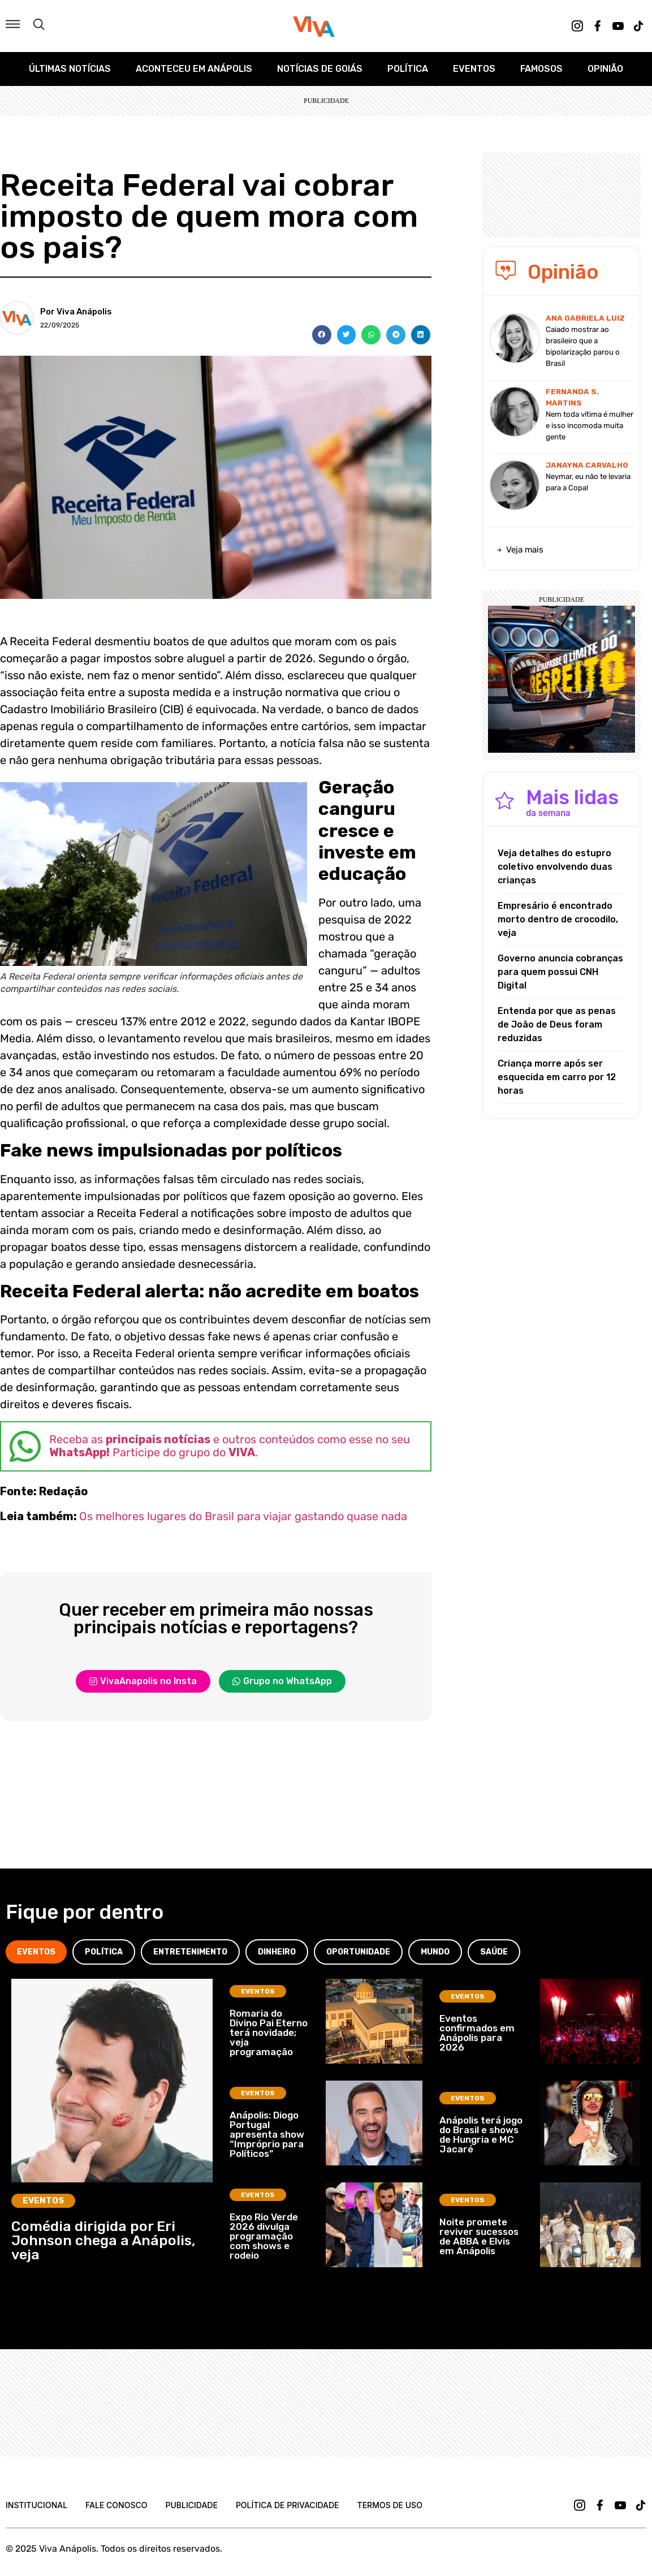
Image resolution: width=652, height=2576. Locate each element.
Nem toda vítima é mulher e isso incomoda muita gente (589, 425)
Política (407, 68)
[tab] (36, 1952)
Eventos (474, 68)
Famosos (541, 68)
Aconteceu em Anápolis (194, 68)
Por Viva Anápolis (76, 312)
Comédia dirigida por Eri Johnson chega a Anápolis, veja (103, 2240)
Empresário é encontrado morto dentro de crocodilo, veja (558, 919)
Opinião (605, 68)
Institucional (36, 2505)
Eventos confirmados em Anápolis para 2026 (477, 2033)
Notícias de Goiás (319, 68)
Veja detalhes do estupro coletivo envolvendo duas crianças (555, 867)
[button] (321, 334)
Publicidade (191, 2505)
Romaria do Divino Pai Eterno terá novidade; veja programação (269, 2032)
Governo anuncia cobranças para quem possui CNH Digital (560, 972)
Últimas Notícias (70, 68)
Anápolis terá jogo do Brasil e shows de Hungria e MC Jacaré (481, 2135)
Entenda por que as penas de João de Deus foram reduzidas (557, 1024)
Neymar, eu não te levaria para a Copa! (588, 482)
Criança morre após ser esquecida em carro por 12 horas (557, 1077)
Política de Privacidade (287, 2505)
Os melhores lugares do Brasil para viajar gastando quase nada (243, 1516)
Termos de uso (389, 2505)
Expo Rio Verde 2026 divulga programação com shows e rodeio (264, 2236)
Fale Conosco (116, 2505)
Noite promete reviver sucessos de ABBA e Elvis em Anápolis (479, 2236)
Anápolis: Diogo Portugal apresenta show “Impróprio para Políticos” (267, 2134)
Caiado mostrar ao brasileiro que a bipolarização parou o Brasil (583, 346)
